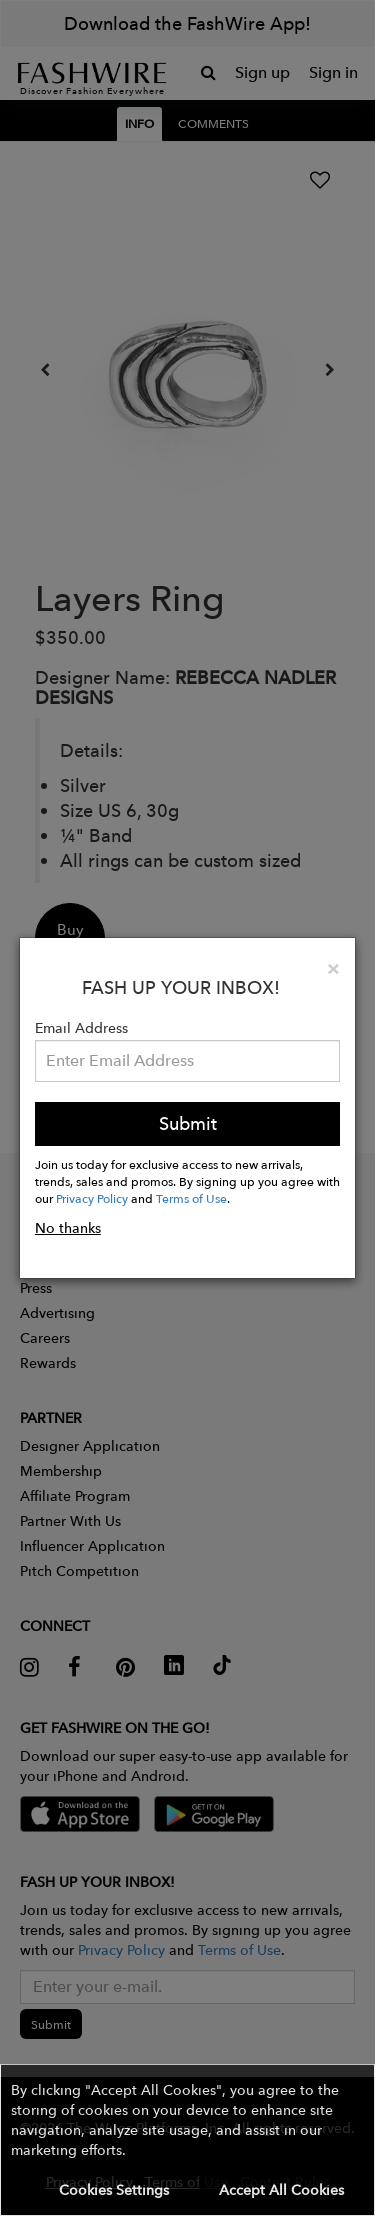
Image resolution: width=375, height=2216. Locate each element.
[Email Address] (188, 1061)
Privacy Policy (92, 1198)
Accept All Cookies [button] (281, 2190)
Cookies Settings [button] (114, 2190)
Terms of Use (191, 1198)
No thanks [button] (68, 1228)
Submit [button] (188, 1123)
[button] (187, 2140)
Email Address (81, 1028)
